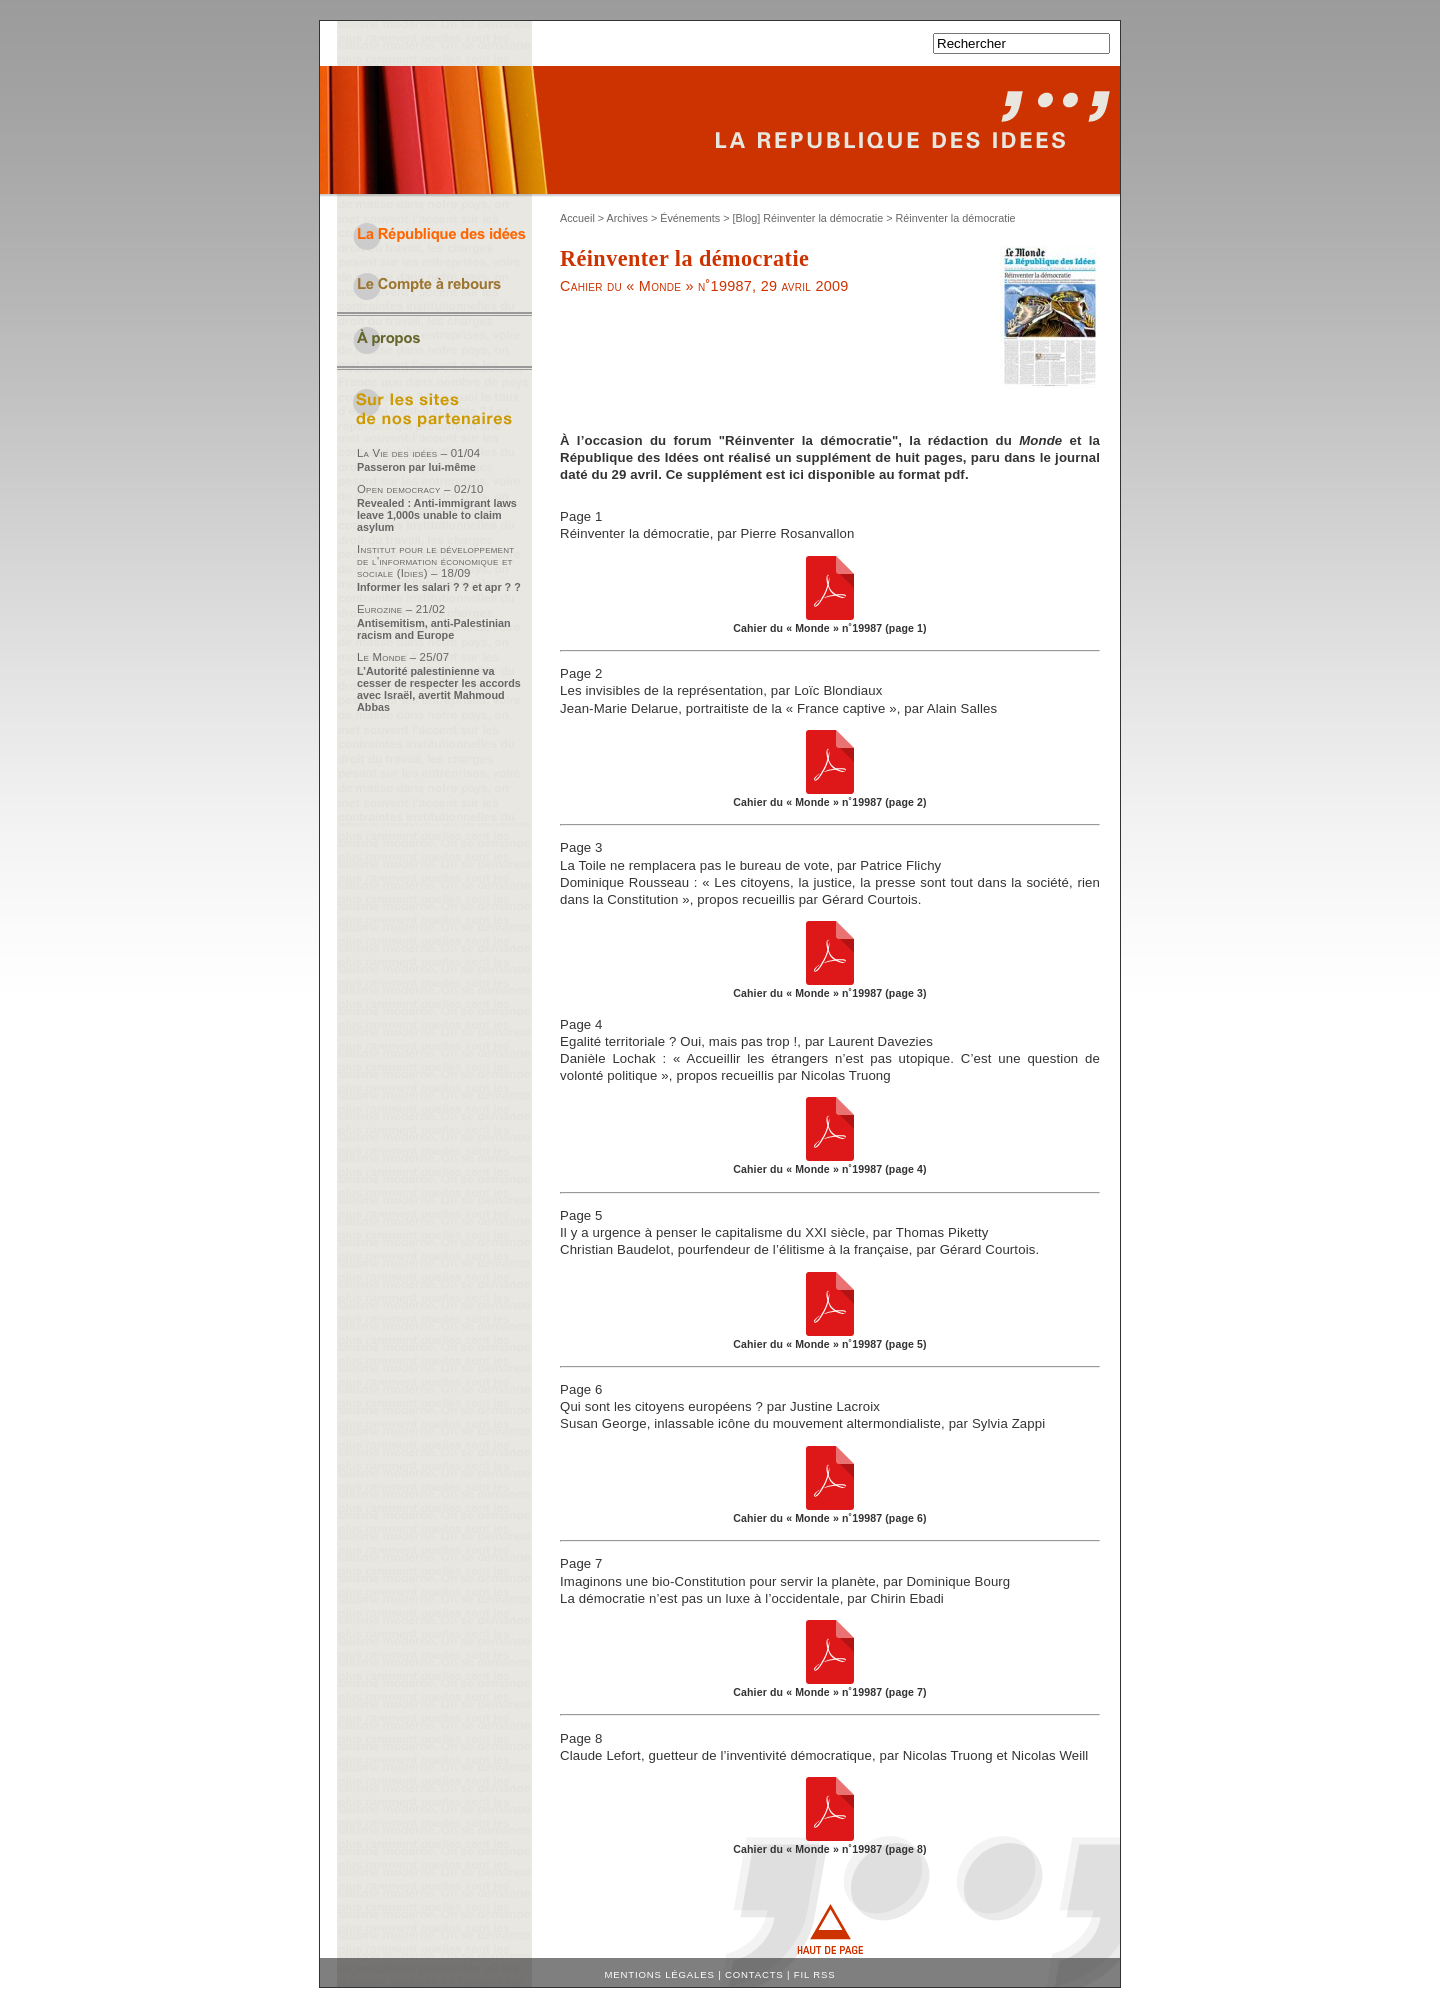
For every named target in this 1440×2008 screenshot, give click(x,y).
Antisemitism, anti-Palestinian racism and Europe (434, 629)
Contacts (754, 1974)
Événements (690, 218)
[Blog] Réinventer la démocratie (808, 218)
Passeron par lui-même (416, 467)
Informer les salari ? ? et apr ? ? (439, 587)
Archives (627, 218)
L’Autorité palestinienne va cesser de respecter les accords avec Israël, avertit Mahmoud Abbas (439, 689)
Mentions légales (660, 1974)
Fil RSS (815, 1974)
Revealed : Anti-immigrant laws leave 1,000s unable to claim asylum (437, 515)
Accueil (577, 218)
